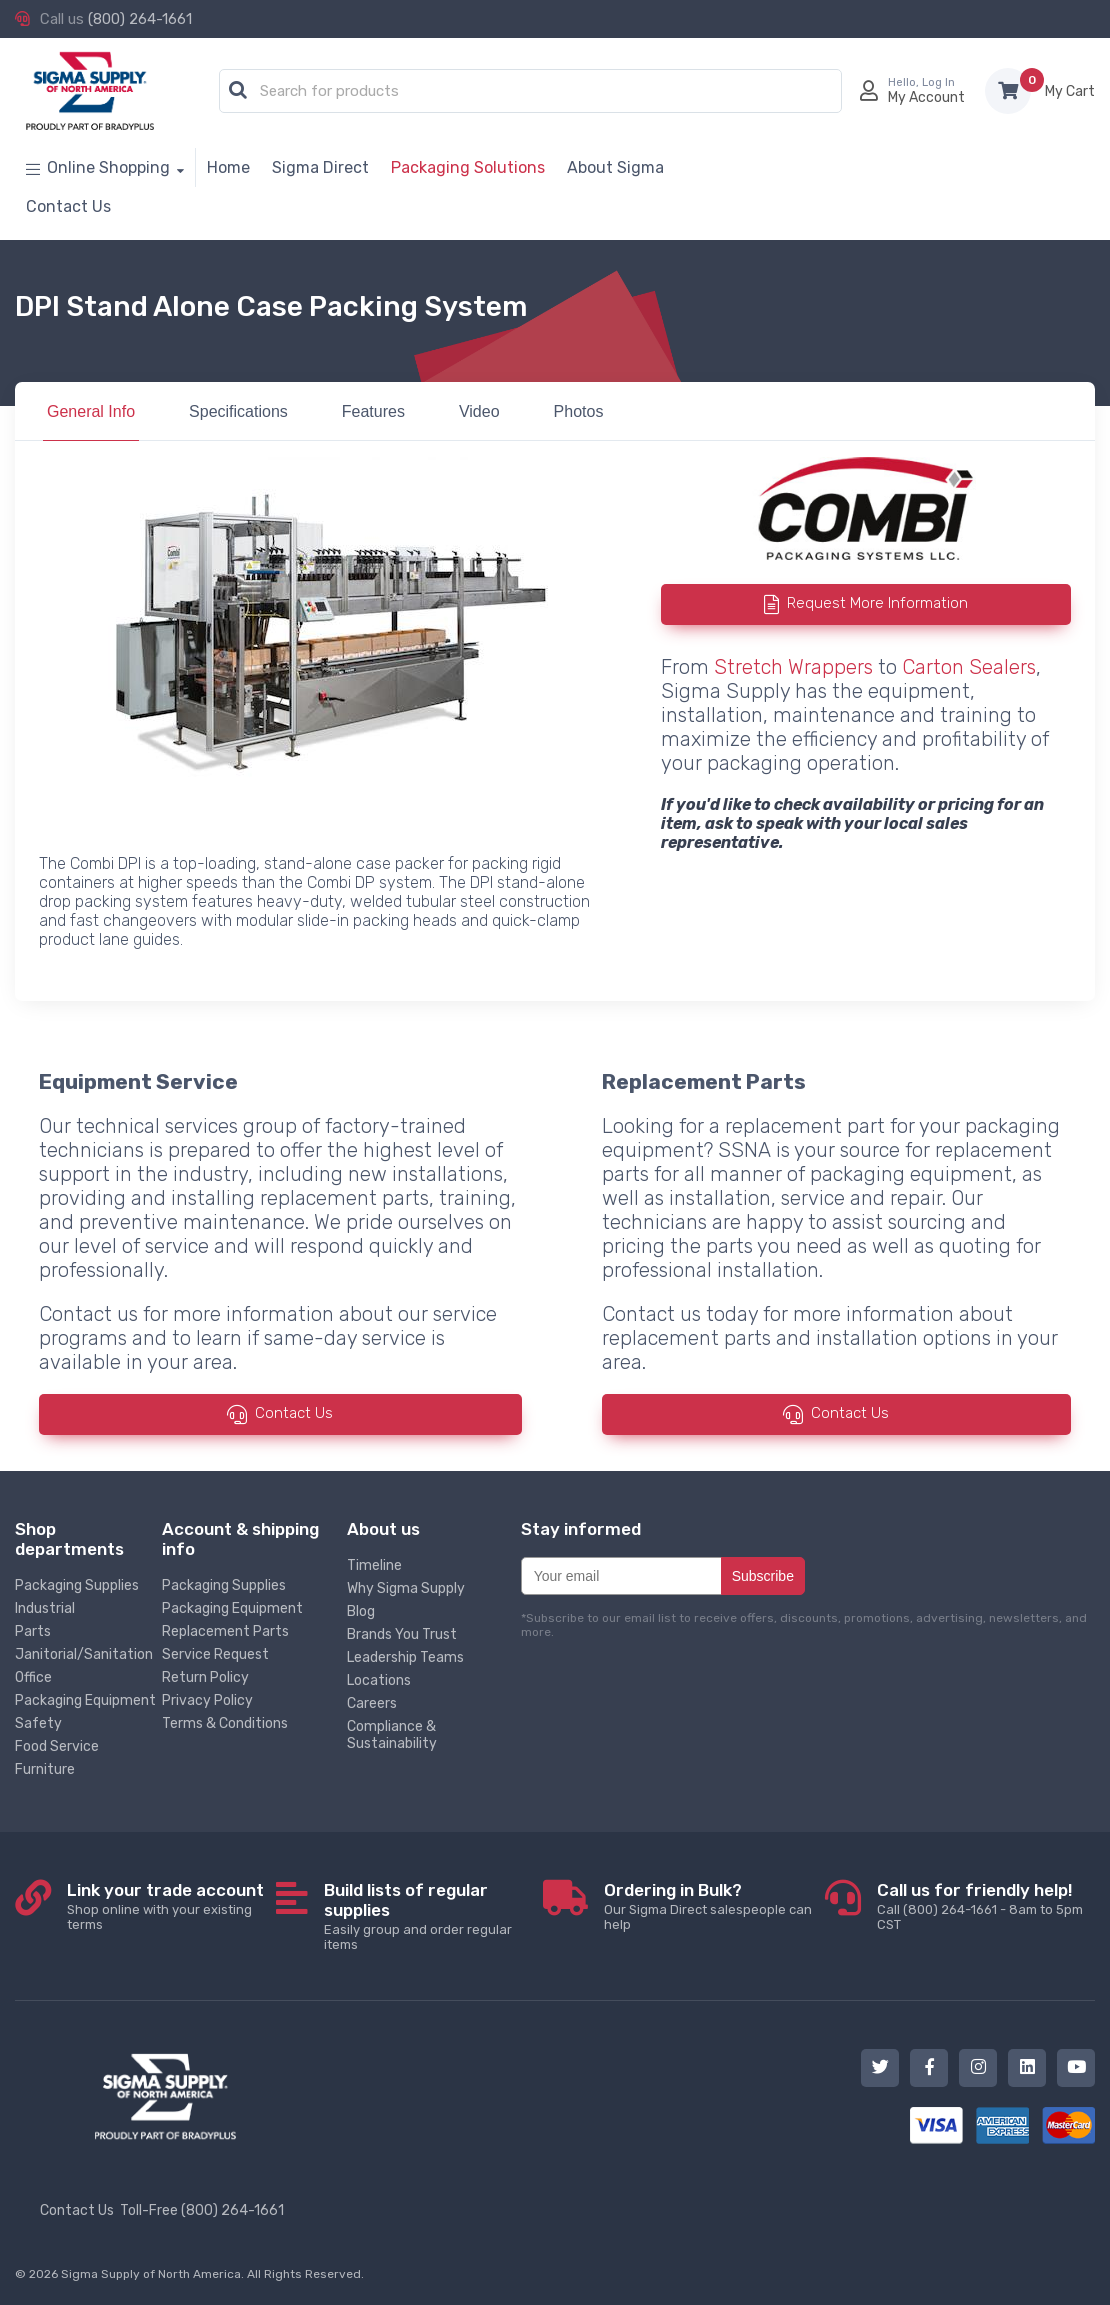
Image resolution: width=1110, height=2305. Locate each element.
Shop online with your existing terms (171, 1906)
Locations (379, 1680)
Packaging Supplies (77, 1585)
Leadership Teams (405, 1657)
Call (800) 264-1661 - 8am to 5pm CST (986, 1906)
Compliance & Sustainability (392, 1735)
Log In (938, 82)
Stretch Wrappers (793, 667)
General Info (91, 411)
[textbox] (535, 92)
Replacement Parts (225, 1631)
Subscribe (763, 1576)
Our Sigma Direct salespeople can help (715, 1906)
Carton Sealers (969, 667)
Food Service (57, 1746)
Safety (38, 1723)
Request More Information (877, 604)
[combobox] (530, 92)
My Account (926, 97)
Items (1070, 91)
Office (33, 1677)
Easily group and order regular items (433, 1916)
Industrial (45, 1608)
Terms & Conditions (225, 1723)
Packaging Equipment (85, 1700)
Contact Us (294, 1413)
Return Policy (205, 1677)
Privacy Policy (207, 1700)
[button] (238, 91)
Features (373, 411)
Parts (33, 1631)
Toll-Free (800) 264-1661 (202, 2210)
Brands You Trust (402, 1634)
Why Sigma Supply (406, 1588)
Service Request (215, 1654)
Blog (361, 1611)
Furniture (45, 1769)
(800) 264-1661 (140, 19)
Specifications (238, 411)
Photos (579, 411)
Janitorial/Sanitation (84, 1654)
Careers (372, 1703)
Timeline (374, 1565)
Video (479, 411)
